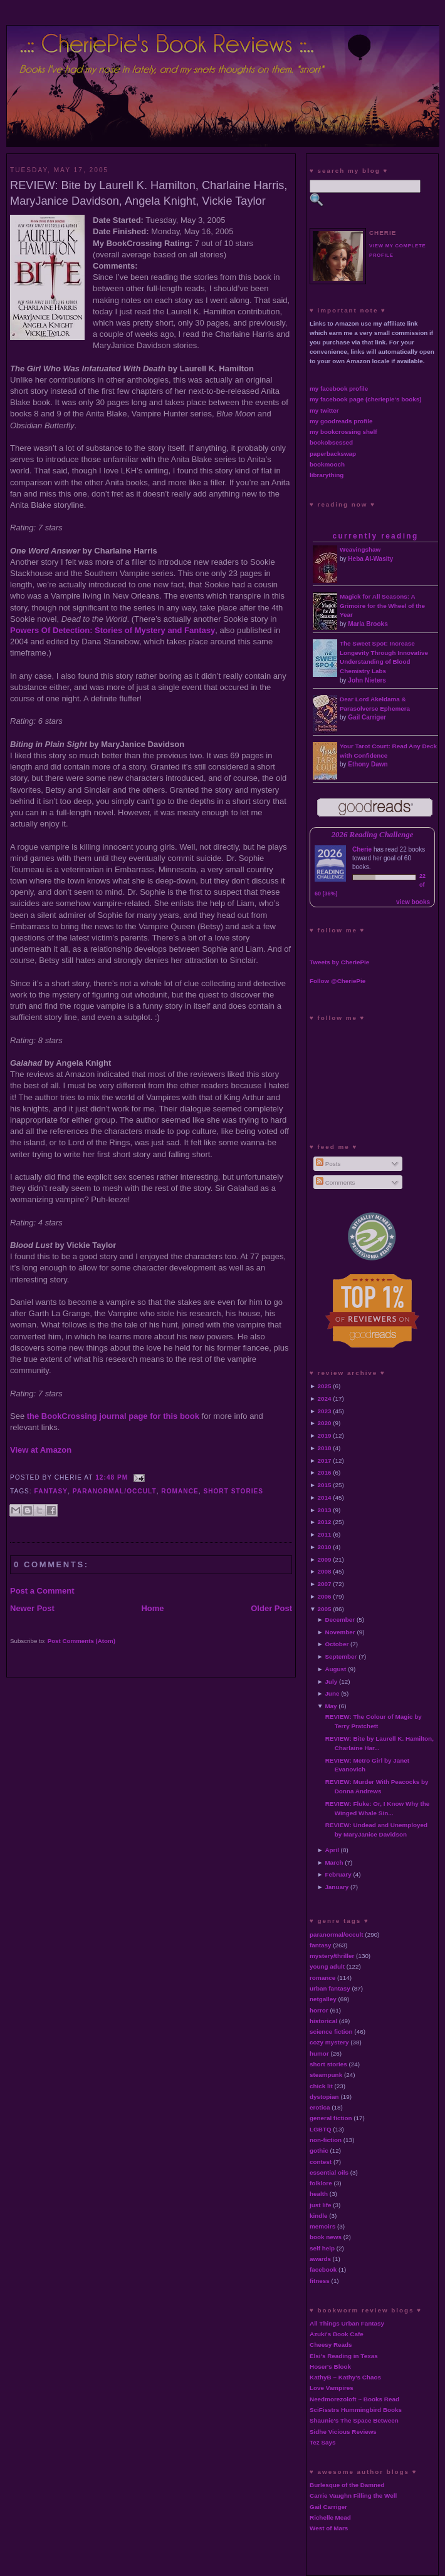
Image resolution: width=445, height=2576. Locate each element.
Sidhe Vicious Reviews (343, 2431)
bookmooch (327, 464)
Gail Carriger (367, 717)
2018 (325, 1448)
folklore (321, 2183)
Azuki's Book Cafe (337, 2334)
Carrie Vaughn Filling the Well (353, 2495)
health (319, 2193)
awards (320, 2258)
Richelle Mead (330, 2517)
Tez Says (323, 2442)
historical (323, 2020)
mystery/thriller (332, 1955)
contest (321, 2161)
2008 (325, 1571)
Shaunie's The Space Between (354, 2420)
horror (319, 2010)
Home (152, 1608)
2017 (325, 1460)
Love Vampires (331, 2387)
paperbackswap (333, 453)
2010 (325, 1546)
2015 (325, 1484)
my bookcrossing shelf (343, 431)
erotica (320, 2107)
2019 (325, 1435)
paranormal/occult (115, 1491)
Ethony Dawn (367, 764)
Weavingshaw (360, 549)
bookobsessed (331, 442)
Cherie (362, 849)
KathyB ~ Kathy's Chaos (345, 2377)
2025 (325, 1386)
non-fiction (326, 2139)
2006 (325, 1596)
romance (179, 1491)
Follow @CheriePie (337, 980)
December (340, 1619)
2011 (325, 1534)
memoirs (322, 2226)
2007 (325, 1583)
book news (326, 2236)
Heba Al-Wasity (370, 558)
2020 (325, 1422)
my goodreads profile (341, 421)
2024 (325, 1398)
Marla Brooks (367, 624)
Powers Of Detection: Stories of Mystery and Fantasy (112, 630)
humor (319, 2053)
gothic (319, 2150)
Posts (328, 1163)
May (331, 1706)
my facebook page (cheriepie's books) (366, 399)
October (336, 1644)
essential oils (329, 2172)
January (336, 1886)
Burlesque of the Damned (347, 2484)
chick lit (321, 2086)
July (331, 1681)
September (341, 1656)
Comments (335, 1182)
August (335, 1669)
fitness (320, 2280)
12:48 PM (111, 1477)
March (334, 1862)
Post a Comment (42, 1590)
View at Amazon (40, 1450)
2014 (325, 1497)
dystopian (324, 2096)
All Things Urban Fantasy (347, 2323)
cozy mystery (329, 2042)
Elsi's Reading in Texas (344, 2355)
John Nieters (367, 680)
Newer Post (32, 1608)
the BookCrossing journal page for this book (113, 1416)
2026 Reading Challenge (373, 834)
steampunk (326, 2074)
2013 (325, 1510)
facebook (323, 2269)
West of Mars (329, 2528)
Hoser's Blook (330, 2366)
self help (322, 2248)
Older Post (271, 1608)
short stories (233, 1491)
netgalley (323, 1999)
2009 (325, 1559)
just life (321, 2205)
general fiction (331, 2118)
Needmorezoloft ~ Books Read (354, 2399)
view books (413, 902)
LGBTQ (321, 2129)
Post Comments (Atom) (81, 1640)
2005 (325, 1608)
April (332, 1850)
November (340, 1632)
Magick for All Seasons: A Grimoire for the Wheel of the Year (382, 606)
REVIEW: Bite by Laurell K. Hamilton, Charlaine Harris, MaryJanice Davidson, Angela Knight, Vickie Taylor (148, 193)
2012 (325, 1521)
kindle (319, 2215)
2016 (325, 1472)
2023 (325, 1411)
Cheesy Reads (331, 2344)
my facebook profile (339, 388)
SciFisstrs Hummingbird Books (356, 2409)
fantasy (51, 1491)
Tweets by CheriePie (339, 962)
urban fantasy (330, 1988)
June (332, 1693)
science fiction (331, 2031)
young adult (327, 1966)
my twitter (324, 410)
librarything (326, 474)
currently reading (375, 536)
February (338, 1874)
